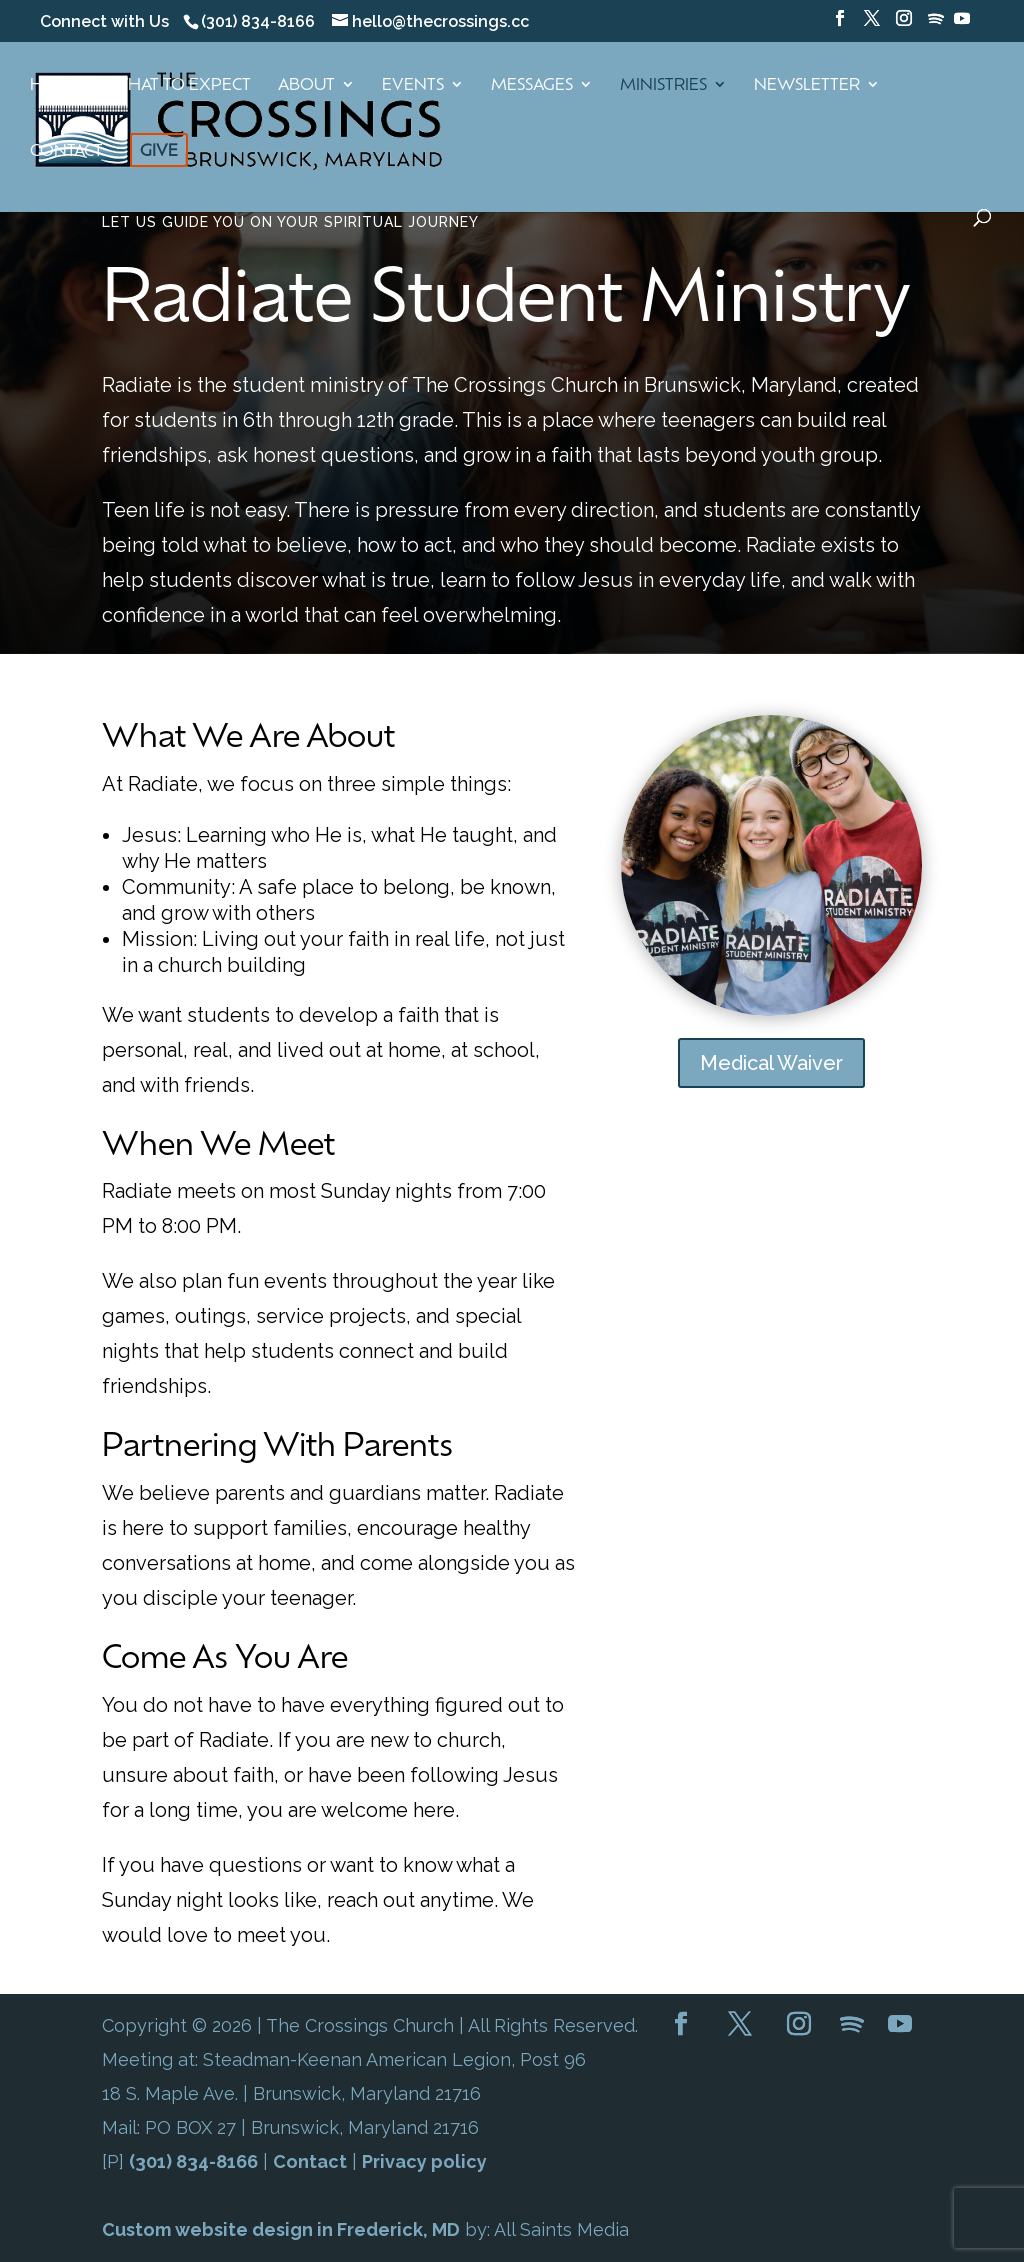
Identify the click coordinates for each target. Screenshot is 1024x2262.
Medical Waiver (771, 1063)
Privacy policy (424, 2161)
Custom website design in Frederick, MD (281, 2229)
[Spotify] (936, 24)
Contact (310, 2161)
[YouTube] (962, 24)
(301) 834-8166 (193, 2161)
